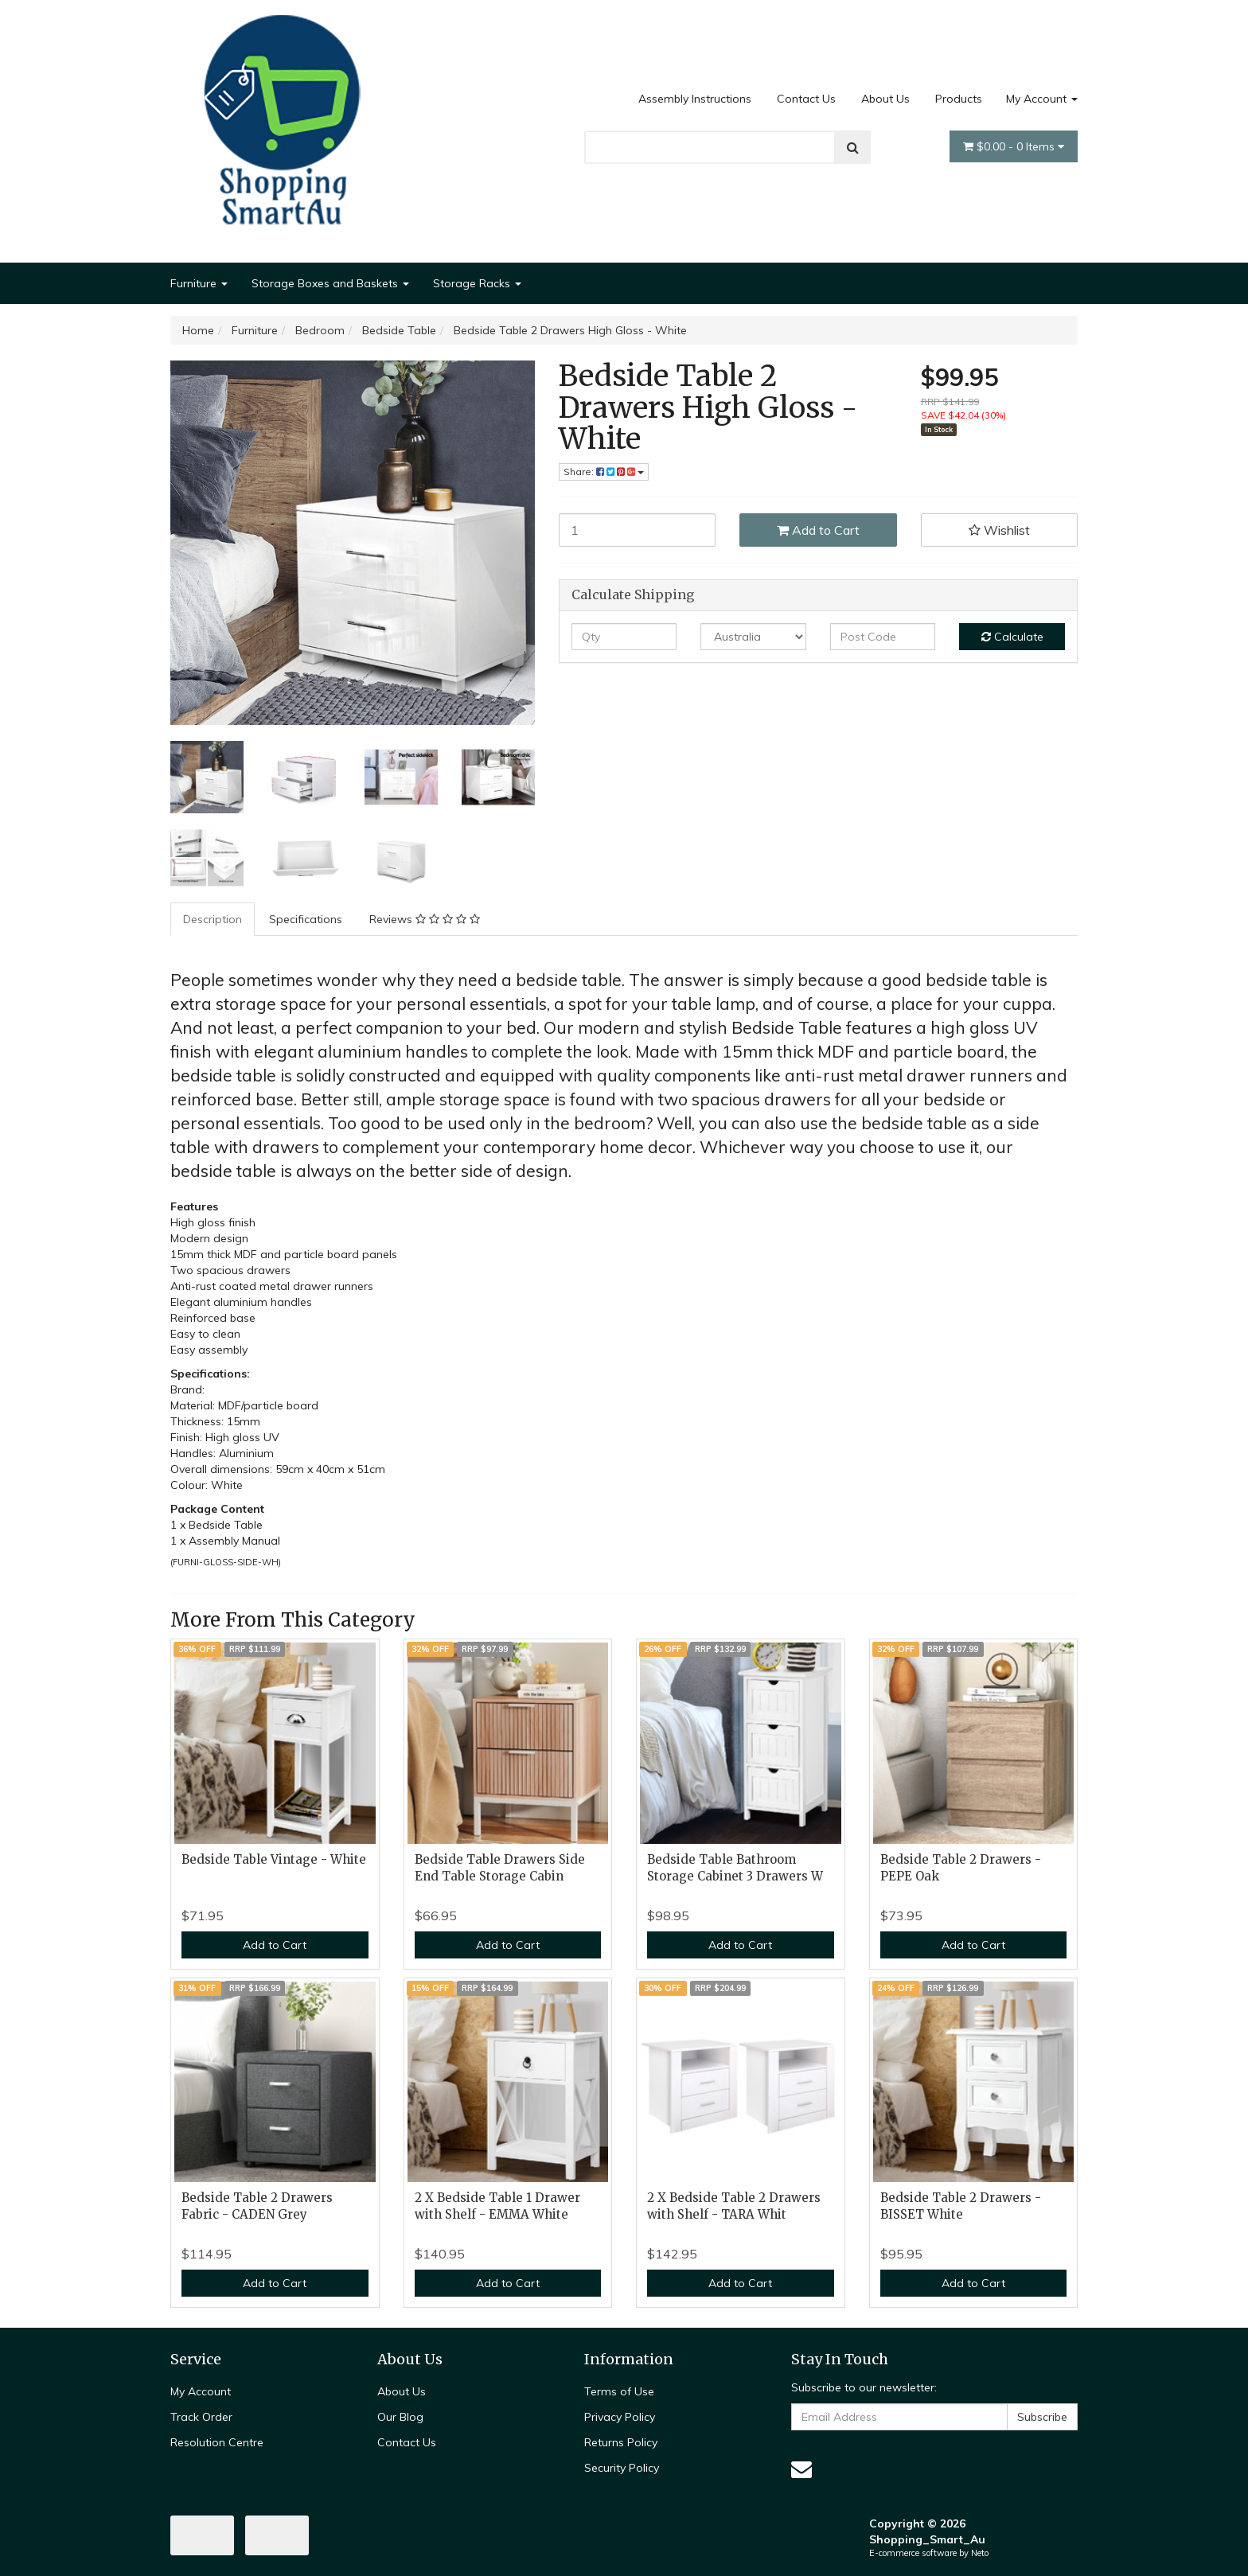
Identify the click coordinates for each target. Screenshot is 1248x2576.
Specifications (305, 919)
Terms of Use (619, 2391)
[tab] (213, 919)
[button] (999, 530)
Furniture (199, 283)
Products (958, 99)
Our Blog (400, 2417)
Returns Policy (620, 2442)
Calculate (1012, 636)
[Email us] (801, 2469)
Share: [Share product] (604, 471)
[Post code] (883, 636)
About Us (885, 99)
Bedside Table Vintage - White (273, 1859)
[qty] (624, 636)
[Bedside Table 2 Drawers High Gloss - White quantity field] (637, 530)
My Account (1042, 99)
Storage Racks (477, 283)
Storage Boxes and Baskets (330, 283)
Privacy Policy (619, 2417)
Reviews (424, 919)
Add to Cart (818, 530)
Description (212, 919)
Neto (980, 2552)
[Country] (753, 636)
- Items (1013, 146)
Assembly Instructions (694, 99)
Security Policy (621, 2468)
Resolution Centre (216, 2442)
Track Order (201, 2417)
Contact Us (806, 99)
